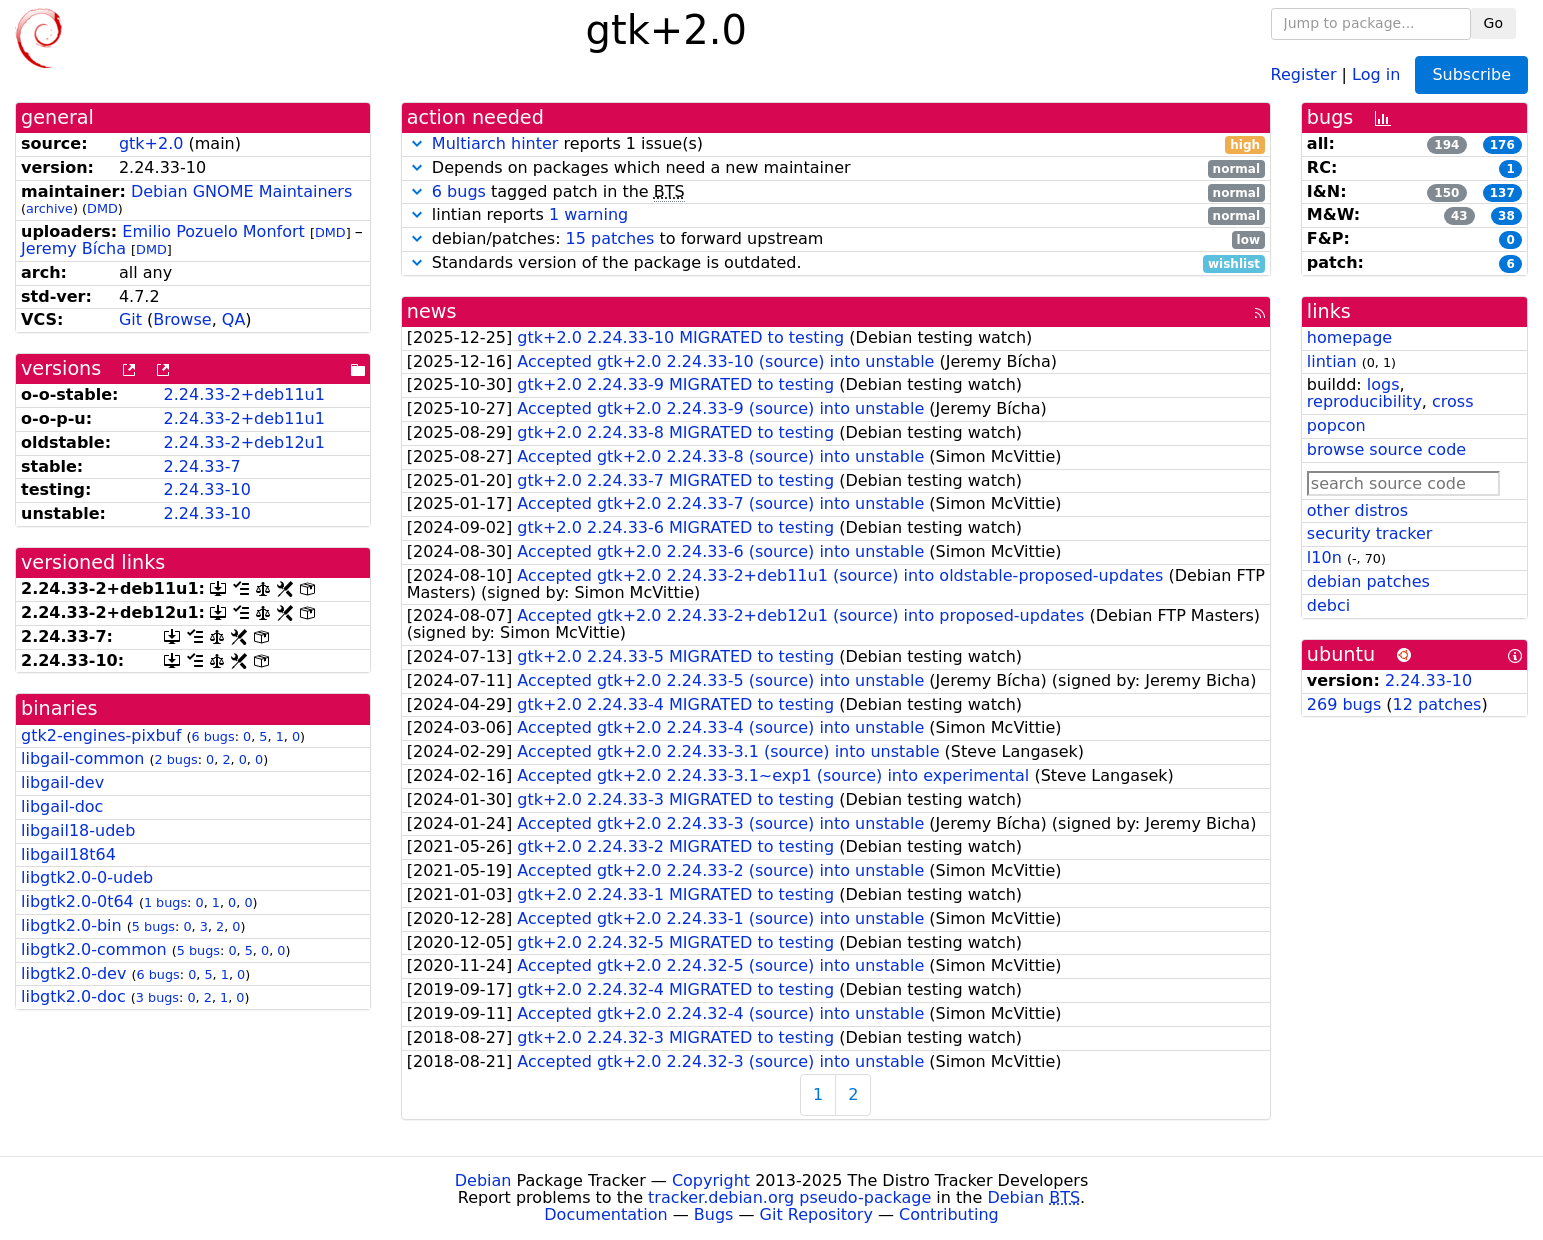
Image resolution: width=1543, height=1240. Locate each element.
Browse (182, 319)
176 (1502, 145)
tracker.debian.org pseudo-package (789, 1197)
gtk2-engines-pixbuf (101, 735)
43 (1459, 216)
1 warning (588, 214)
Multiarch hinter (495, 143)
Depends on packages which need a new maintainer (836, 168)
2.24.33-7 (202, 466)
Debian (483, 1180)
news (432, 311)
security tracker (1370, 533)
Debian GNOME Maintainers (241, 191)
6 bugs (212, 736)
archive (49, 208)
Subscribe (1471, 74)
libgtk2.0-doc (73, 996)
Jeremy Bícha (73, 248)
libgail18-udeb (78, 830)
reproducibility (1364, 401)
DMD (102, 208)
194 (1446, 145)
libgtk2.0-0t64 (77, 901)
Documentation (605, 1214)
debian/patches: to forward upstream (836, 239)
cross (1452, 401)
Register (1304, 73)
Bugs (714, 1214)
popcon (1336, 425)
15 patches (610, 238)
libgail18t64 (68, 854)
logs (1383, 384)
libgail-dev (62, 782)
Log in (1376, 73)
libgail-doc (62, 806)
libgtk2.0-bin (71, 925)
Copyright (711, 1180)
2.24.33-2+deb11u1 (244, 394)
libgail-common (82, 758)
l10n (1324, 557)
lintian (1332, 361)
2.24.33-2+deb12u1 (244, 442)
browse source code (1386, 449)
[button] (417, 143)
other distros (1357, 510)
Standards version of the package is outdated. (836, 263)
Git (130, 319)
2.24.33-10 (207, 489)
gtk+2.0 (151, 143)
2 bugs (175, 759)
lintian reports (836, 215)
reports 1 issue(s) (836, 144)
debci (1328, 605)
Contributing (949, 1214)
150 (1446, 193)
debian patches (1368, 581)
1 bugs (165, 902)
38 (1506, 216)
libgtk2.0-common (94, 949)
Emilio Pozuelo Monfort (213, 231)
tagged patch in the (836, 192)
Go (1493, 23)
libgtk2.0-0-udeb (87, 877)
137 (1502, 193)
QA (234, 319)
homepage (1349, 337)
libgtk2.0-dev (73, 973)
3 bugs (157, 997)
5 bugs (153, 926)
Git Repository (816, 1214)
